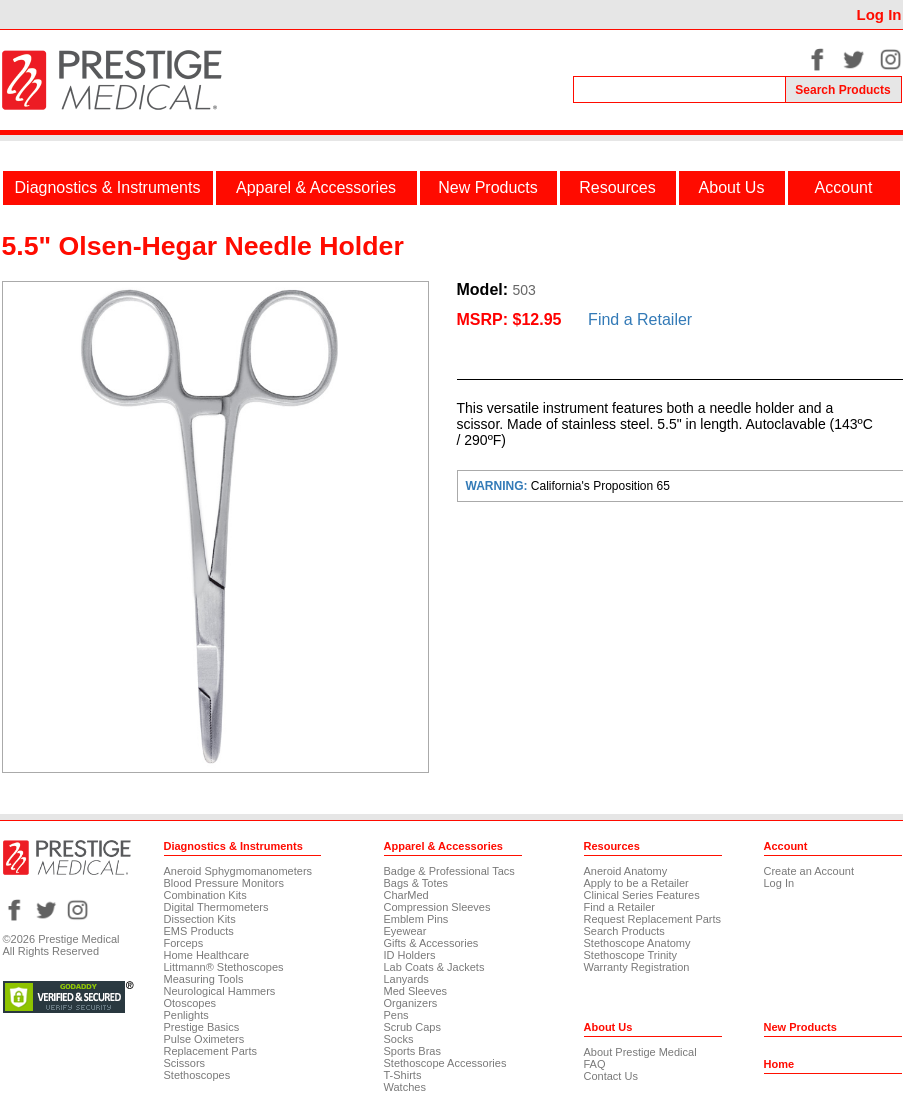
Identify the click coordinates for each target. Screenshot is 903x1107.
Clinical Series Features (642, 895)
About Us (732, 187)
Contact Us (611, 1076)
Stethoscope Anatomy (637, 943)
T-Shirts (403, 1075)
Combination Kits (205, 895)
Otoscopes (190, 1003)
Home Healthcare (207, 955)
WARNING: (498, 486)
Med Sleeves (416, 991)
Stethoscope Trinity (631, 955)
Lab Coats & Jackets (434, 967)
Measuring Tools (204, 979)
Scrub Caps (412, 1027)
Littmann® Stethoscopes (224, 967)
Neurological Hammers (220, 991)
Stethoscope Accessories (445, 1063)
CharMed (406, 895)
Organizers (411, 1003)
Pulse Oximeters (204, 1039)
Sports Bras (412, 1051)
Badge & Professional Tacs (449, 871)
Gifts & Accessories (431, 943)
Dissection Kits (200, 919)
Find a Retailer (640, 319)
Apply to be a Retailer (636, 883)
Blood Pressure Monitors (224, 883)
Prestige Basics (202, 1027)
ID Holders (410, 955)
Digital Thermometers (216, 907)
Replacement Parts (211, 1051)
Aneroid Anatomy (626, 871)
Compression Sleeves (437, 907)
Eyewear (405, 931)
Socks (399, 1039)
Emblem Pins (416, 919)
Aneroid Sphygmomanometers (238, 871)
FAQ (595, 1064)
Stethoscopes (197, 1075)
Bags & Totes (416, 883)
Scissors (185, 1063)
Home (779, 1064)
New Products (488, 187)
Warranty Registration (637, 967)
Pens (396, 1015)
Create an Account (809, 871)
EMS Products (199, 931)
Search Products (624, 931)
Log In (879, 14)
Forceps (184, 943)
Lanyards (406, 979)
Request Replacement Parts (653, 919)
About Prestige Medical (640, 1052)
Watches (405, 1087)
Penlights (186, 1015)
